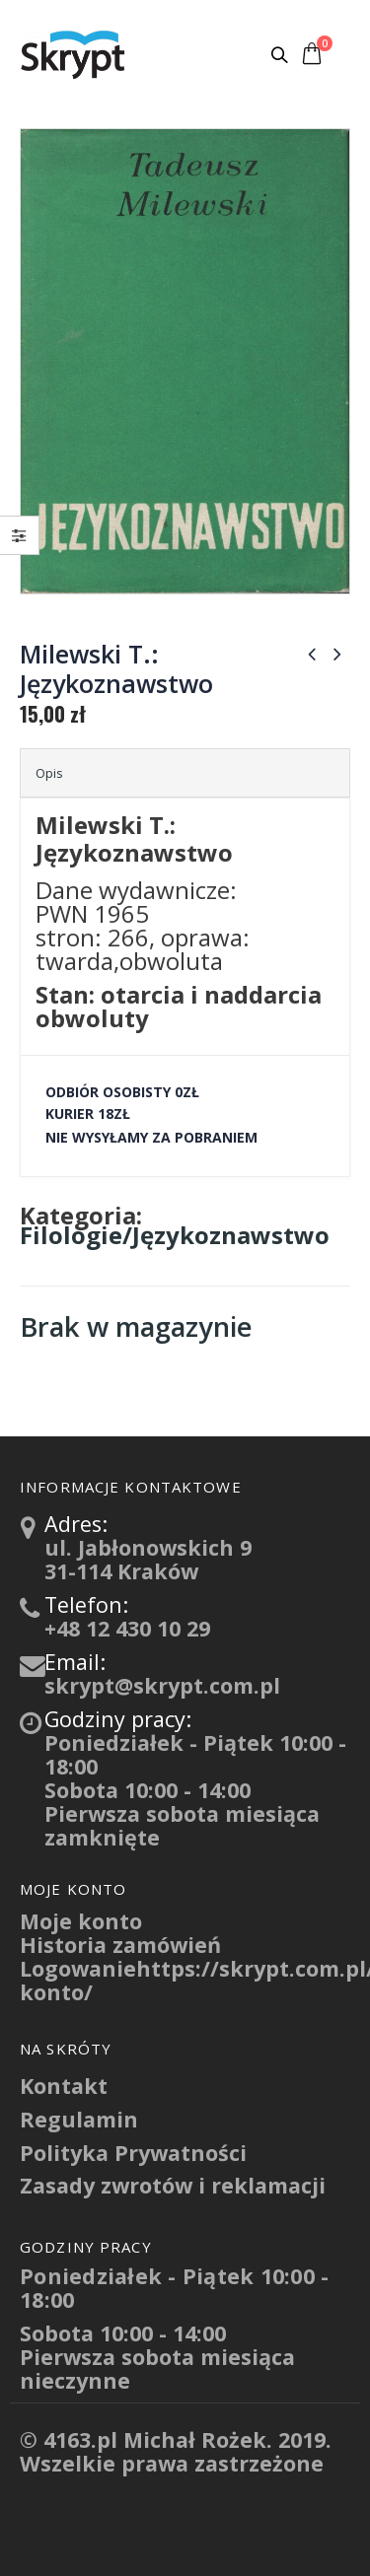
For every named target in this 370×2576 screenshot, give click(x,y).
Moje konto (81, 1921)
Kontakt (64, 2085)
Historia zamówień (120, 1944)
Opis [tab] (49, 773)
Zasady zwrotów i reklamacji (173, 2185)
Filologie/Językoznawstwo (175, 1235)
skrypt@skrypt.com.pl (162, 1685)
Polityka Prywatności (133, 2152)
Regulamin (79, 2119)
